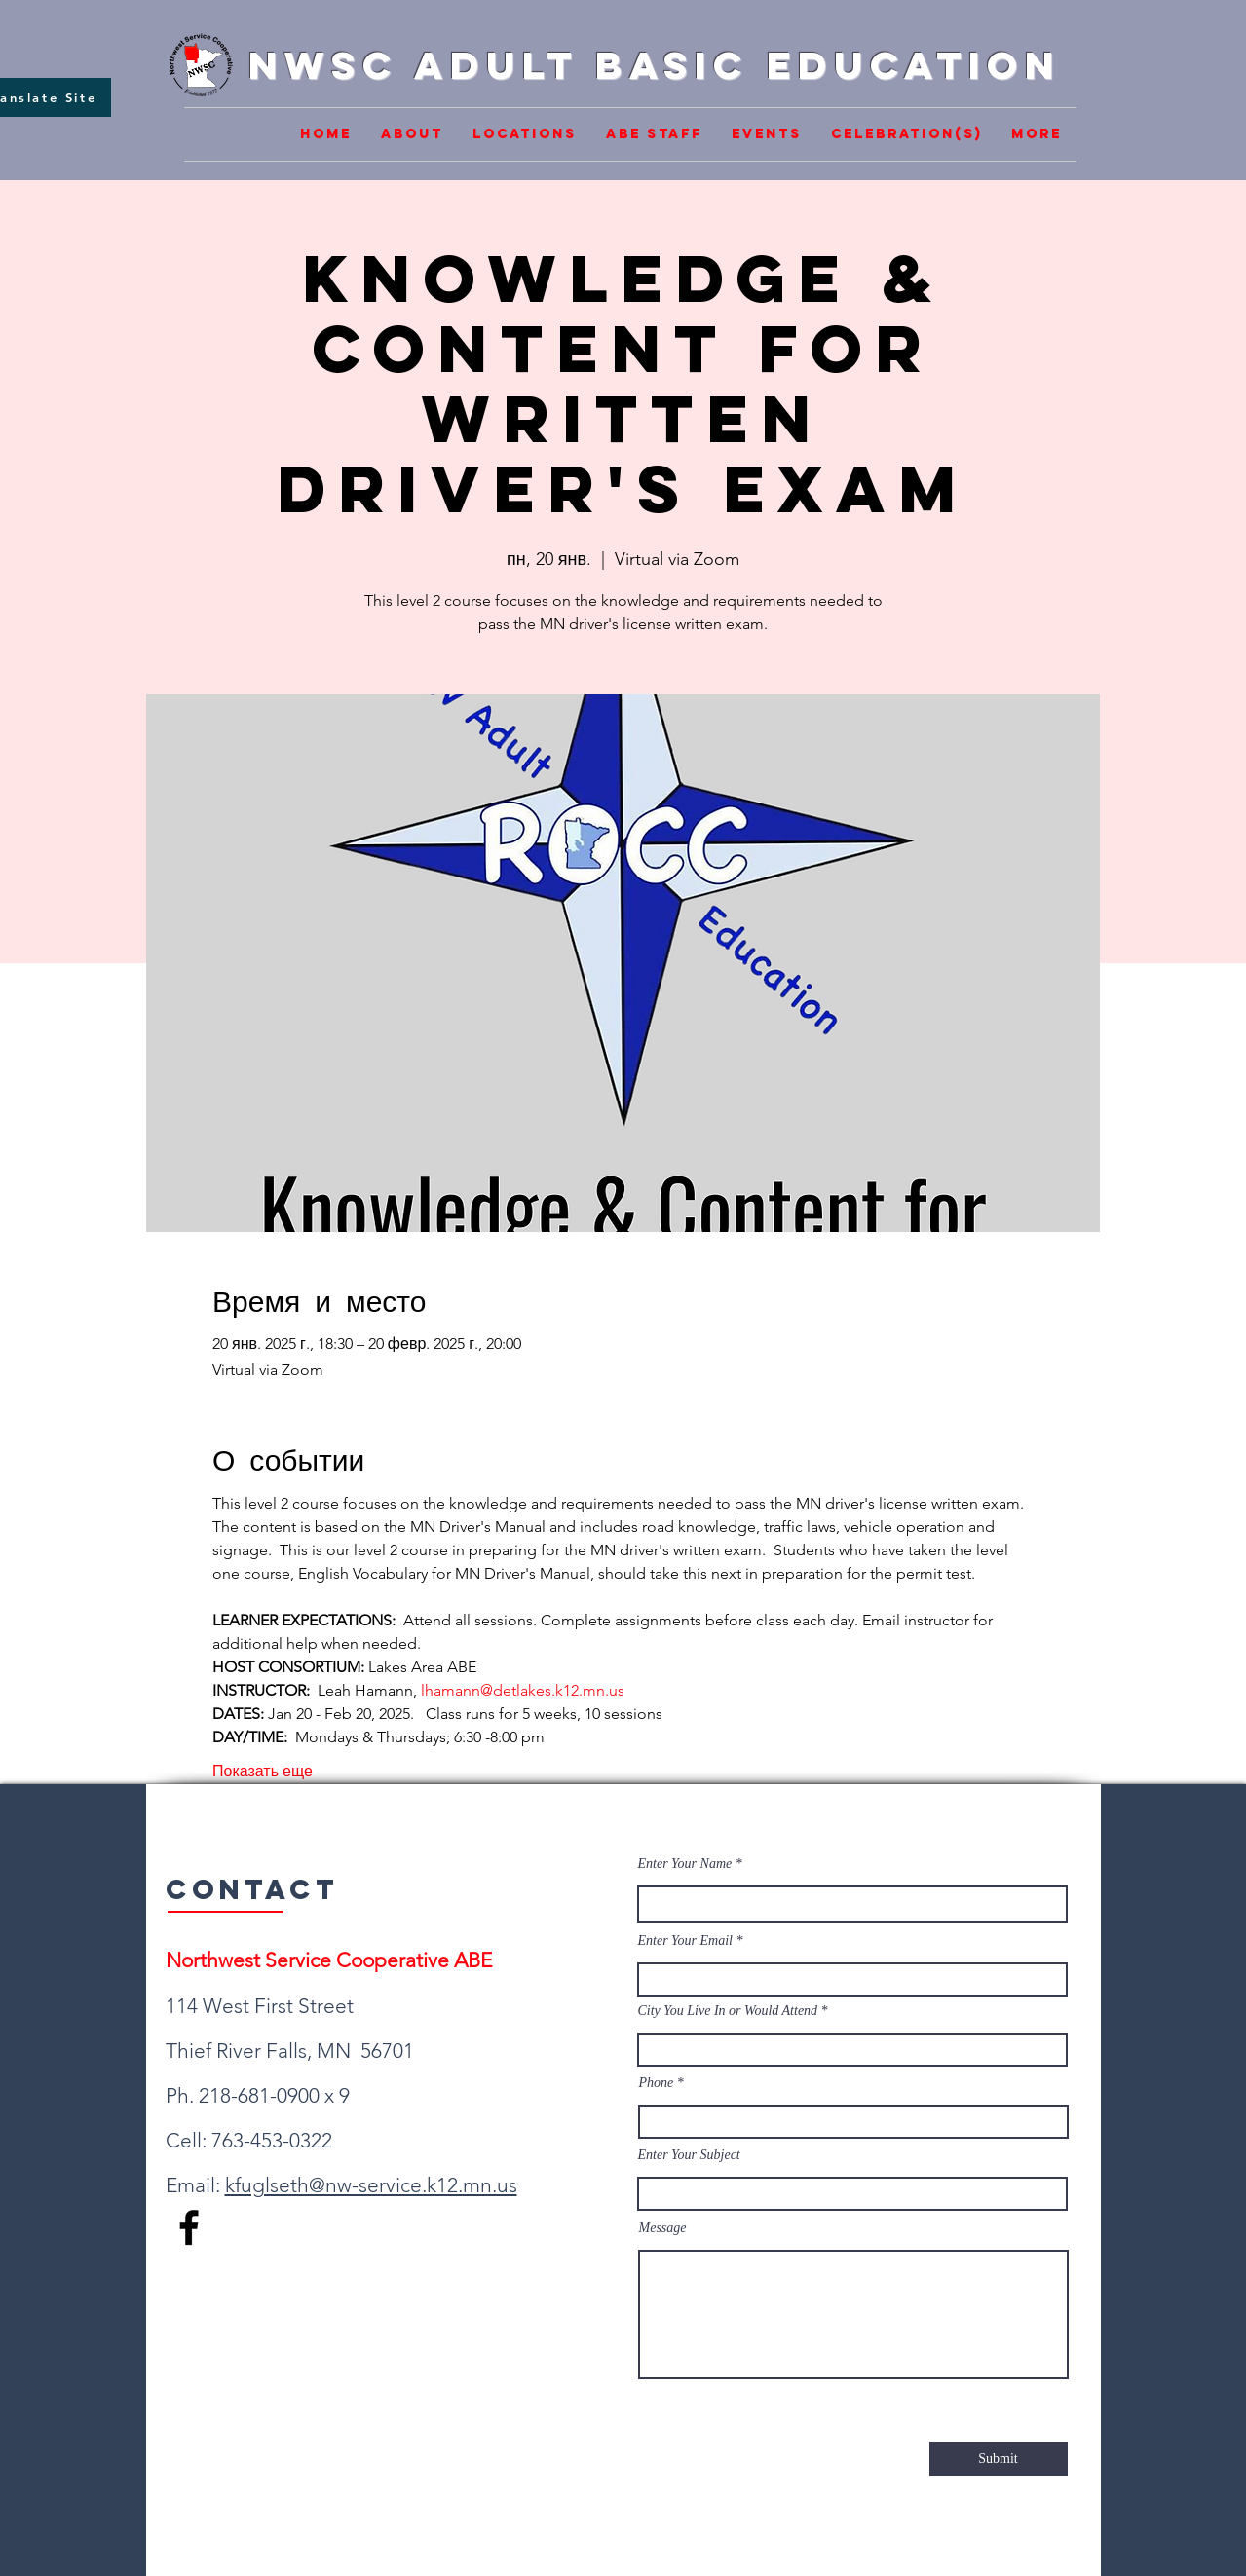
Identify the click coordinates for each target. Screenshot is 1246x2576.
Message (663, 2228)
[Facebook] (189, 2227)
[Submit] (998, 2459)
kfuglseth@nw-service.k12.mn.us (371, 2185)
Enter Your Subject (689, 2155)
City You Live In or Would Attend (728, 2011)
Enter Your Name (687, 1864)
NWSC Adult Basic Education (654, 65)
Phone (656, 2083)
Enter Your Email (686, 1941)
